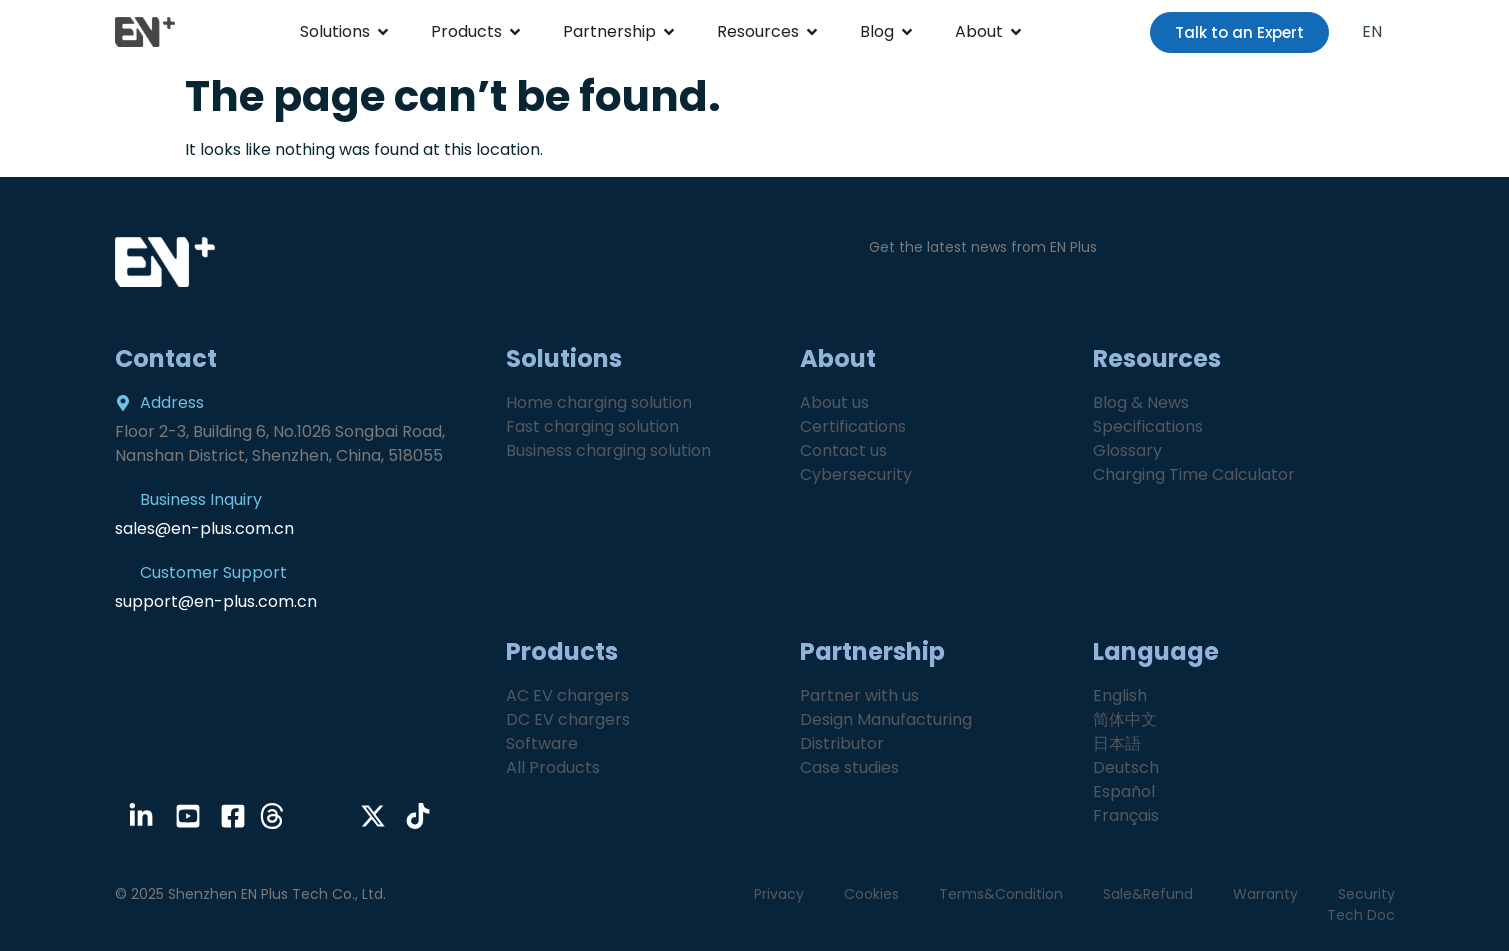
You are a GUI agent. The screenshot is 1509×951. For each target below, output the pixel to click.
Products (466, 31)
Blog (877, 31)
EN (1372, 31)
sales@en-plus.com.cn (204, 528)
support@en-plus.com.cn (216, 601)
